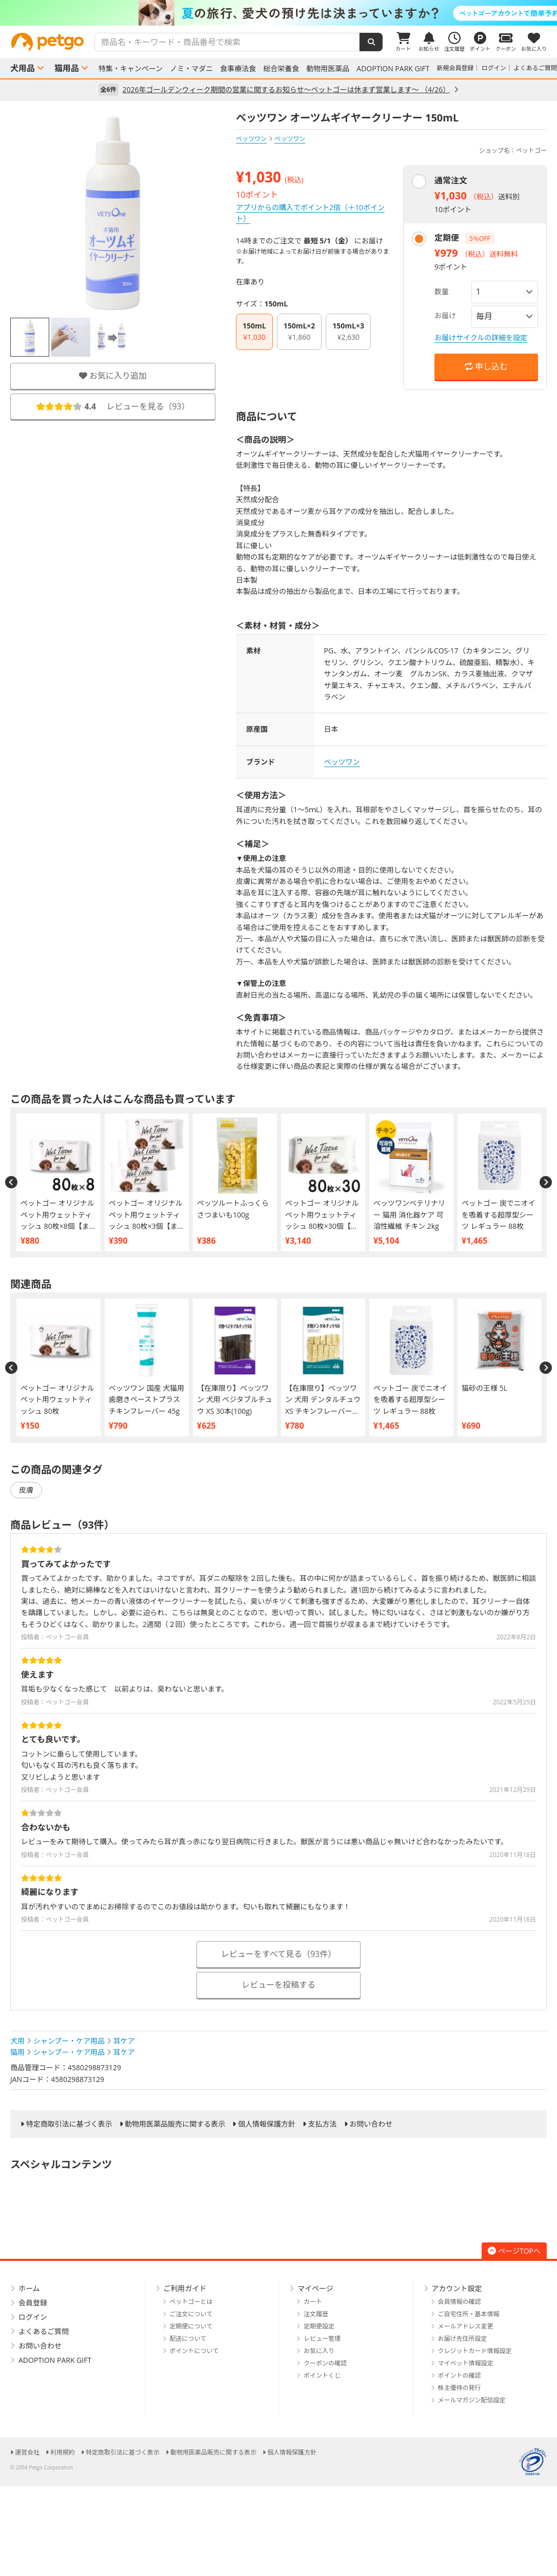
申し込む (486, 366)
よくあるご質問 (535, 68)
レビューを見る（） (113, 406)
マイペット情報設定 (465, 2363)
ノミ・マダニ (191, 68)
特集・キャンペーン (130, 68)
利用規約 (62, 2452)
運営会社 (27, 2452)
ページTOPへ (514, 2251)
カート (313, 2301)
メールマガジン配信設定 (472, 2400)
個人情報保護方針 (266, 2124)
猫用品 (66, 68)
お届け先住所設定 (462, 2338)
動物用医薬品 (327, 68)
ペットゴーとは (191, 2301)
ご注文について (191, 2314)
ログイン (494, 68)
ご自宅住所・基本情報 (469, 2314)
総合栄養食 (281, 68)
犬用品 (22, 68)
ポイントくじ (322, 2375)
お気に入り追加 (113, 375)
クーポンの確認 (325, 2363)
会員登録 (32, 2302)
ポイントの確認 (459, 2375)
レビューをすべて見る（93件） (278, 1954)
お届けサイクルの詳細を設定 (480, 337)
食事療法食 (238, 68)
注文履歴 (316, 2314)
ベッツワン (251, 138)
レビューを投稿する (278, 1984)
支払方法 (322, 2124)
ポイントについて (194, 2350)
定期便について (191, 2326)
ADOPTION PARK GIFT (392, 68)
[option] (278, 13)
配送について (188, 2338)
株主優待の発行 (459, 2387)
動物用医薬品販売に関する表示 (175, 2124)
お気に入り (319, 2350)
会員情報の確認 (459, 2301)
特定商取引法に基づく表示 (69, 2124)
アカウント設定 (457, 2288)
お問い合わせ (370, 2124)
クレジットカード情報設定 (475, 2350)
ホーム (29, 2288)
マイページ (315, 2288)
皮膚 (26, 1490)
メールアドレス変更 (465, 2326)
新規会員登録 (455, 68)
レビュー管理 (322, 2338)
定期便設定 (319, 2326)
